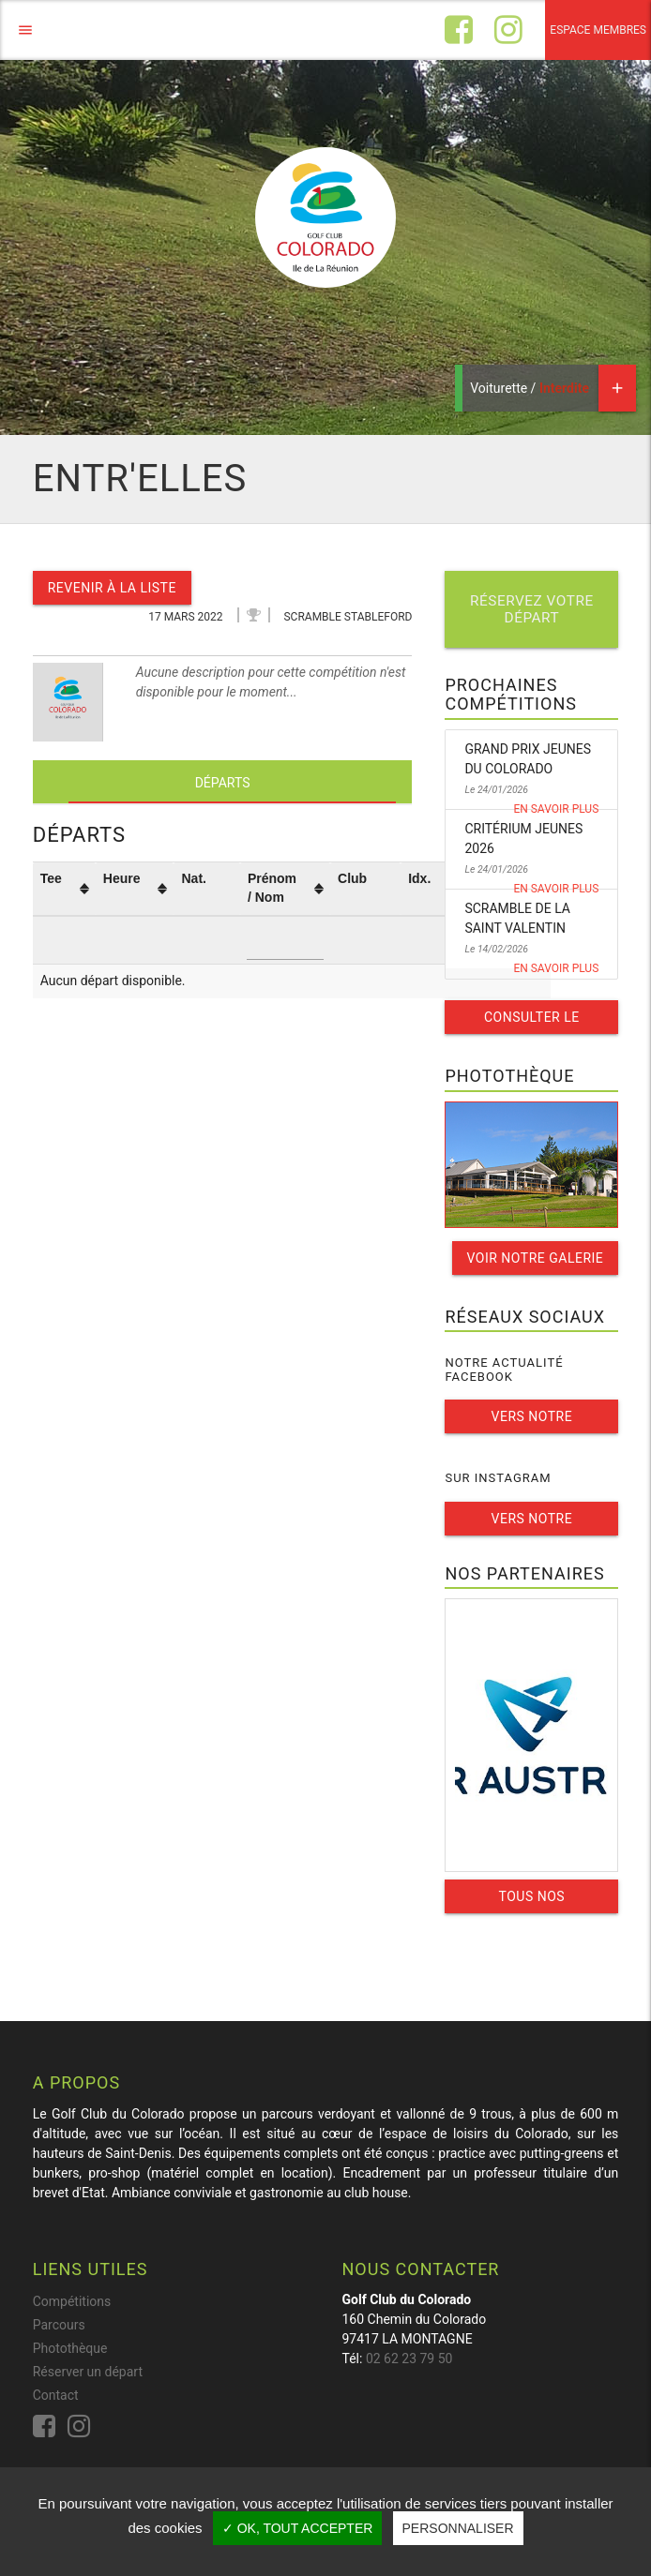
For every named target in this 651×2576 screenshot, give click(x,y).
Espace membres (598, 30)
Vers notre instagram (532, 1523)
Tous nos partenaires (531, 1901)
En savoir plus (555, 809)
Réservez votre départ (532, 609)
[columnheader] (64, 889)
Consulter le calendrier (532, 1022)
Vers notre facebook (532, 1421)
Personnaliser (458, 2528)
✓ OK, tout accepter (297, 2528)
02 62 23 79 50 (409, 2358)
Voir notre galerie (535, 1258)
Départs (222, 782)
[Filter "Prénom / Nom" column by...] (285, 940)
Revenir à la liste (112, 587)
